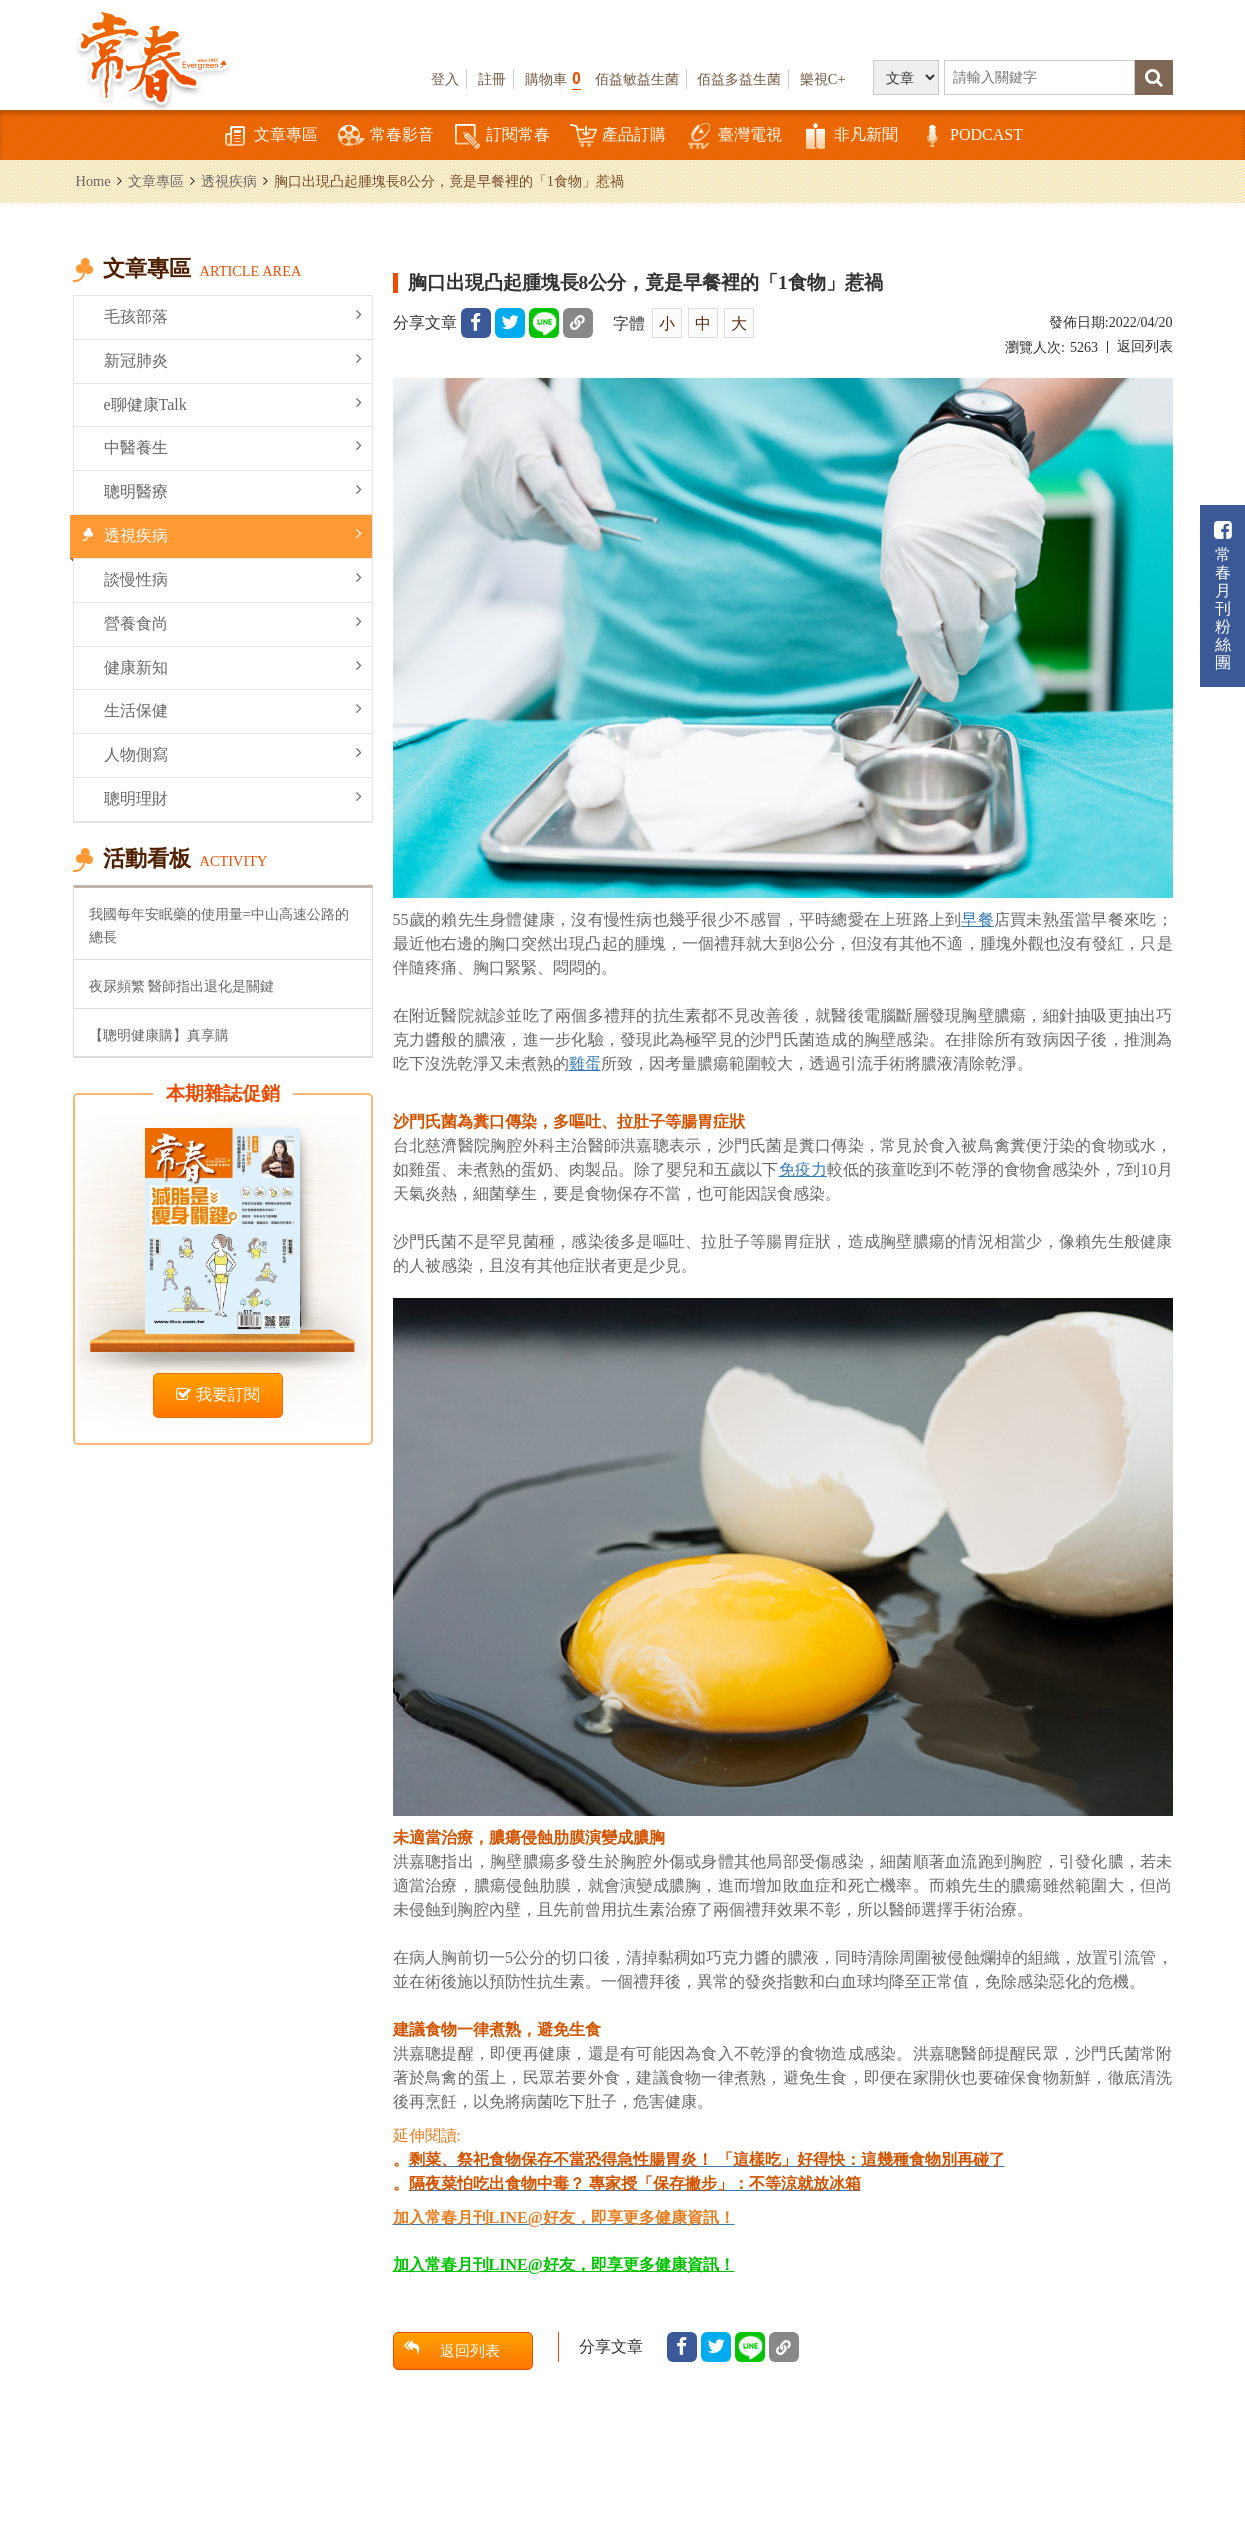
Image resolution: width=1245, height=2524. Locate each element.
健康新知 (233, 666)
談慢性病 (233, 578)
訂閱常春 (502, 136)
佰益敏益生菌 (637, 79)
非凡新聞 (850, 136)
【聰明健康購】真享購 (159, 1035)
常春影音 (386, 136)
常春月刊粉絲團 (1223, 595)
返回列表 (1145, 346)
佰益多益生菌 (739, 79)
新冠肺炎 (233, 359)
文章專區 (270, 136)
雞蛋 (585, 1063)
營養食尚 (233, 622)
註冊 (492, 79)
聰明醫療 (233, 490)
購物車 (553, 78)
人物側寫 (233, 753)
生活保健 (233, 709)
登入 (445, 79)
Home (93, 181)
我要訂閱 (218, 1394)
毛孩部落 (233, 315)
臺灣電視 (734, 136)
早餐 (977, 919)
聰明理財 (233, 797)
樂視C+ (823, 79)
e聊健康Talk (233, 403)
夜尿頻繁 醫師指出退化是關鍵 (182, 986)
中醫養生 (233, 446)
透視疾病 (229, 181)
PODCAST (970, 136)
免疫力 (803, 1169)
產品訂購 (618, 136)
